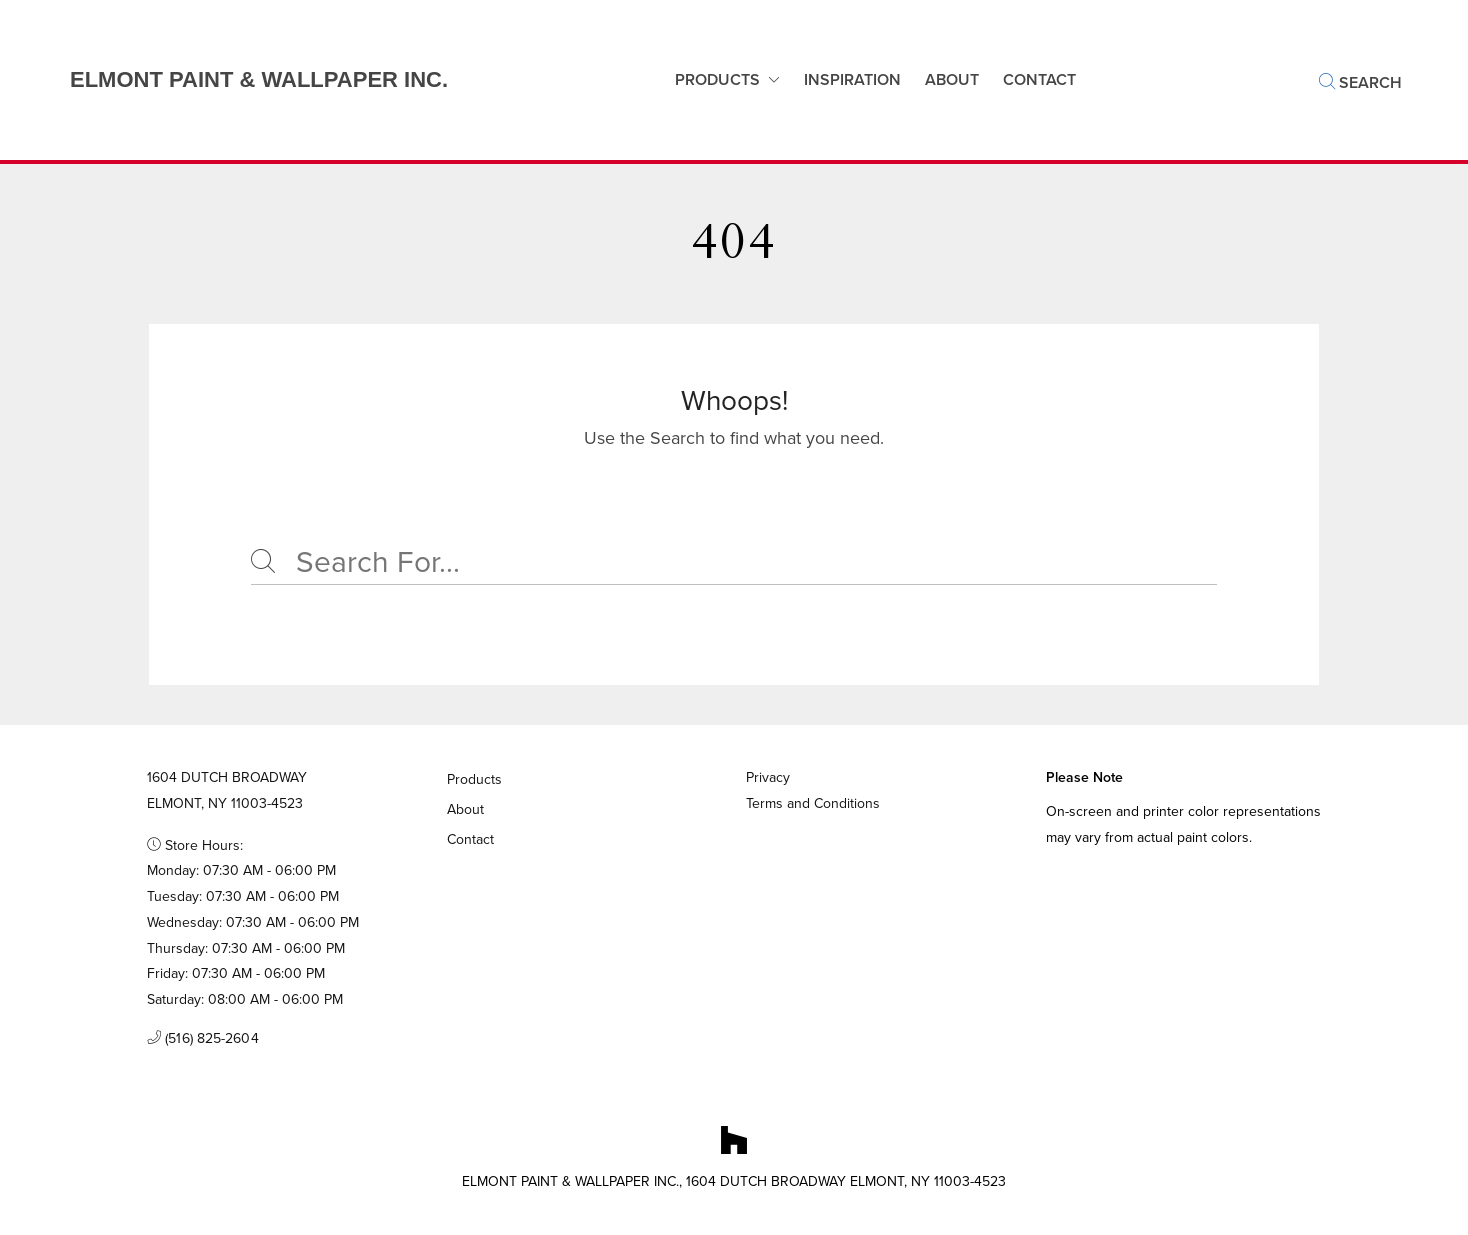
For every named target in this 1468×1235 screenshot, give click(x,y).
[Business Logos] (239, 80)
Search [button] (1360, 82)
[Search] (734, 563)
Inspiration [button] (852, 79)
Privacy (768, 777)
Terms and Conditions (813, 803)
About (952, 79)
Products (717, 79)
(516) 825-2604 (203, 1039)
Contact (471, 839)
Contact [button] (1039, 79)
